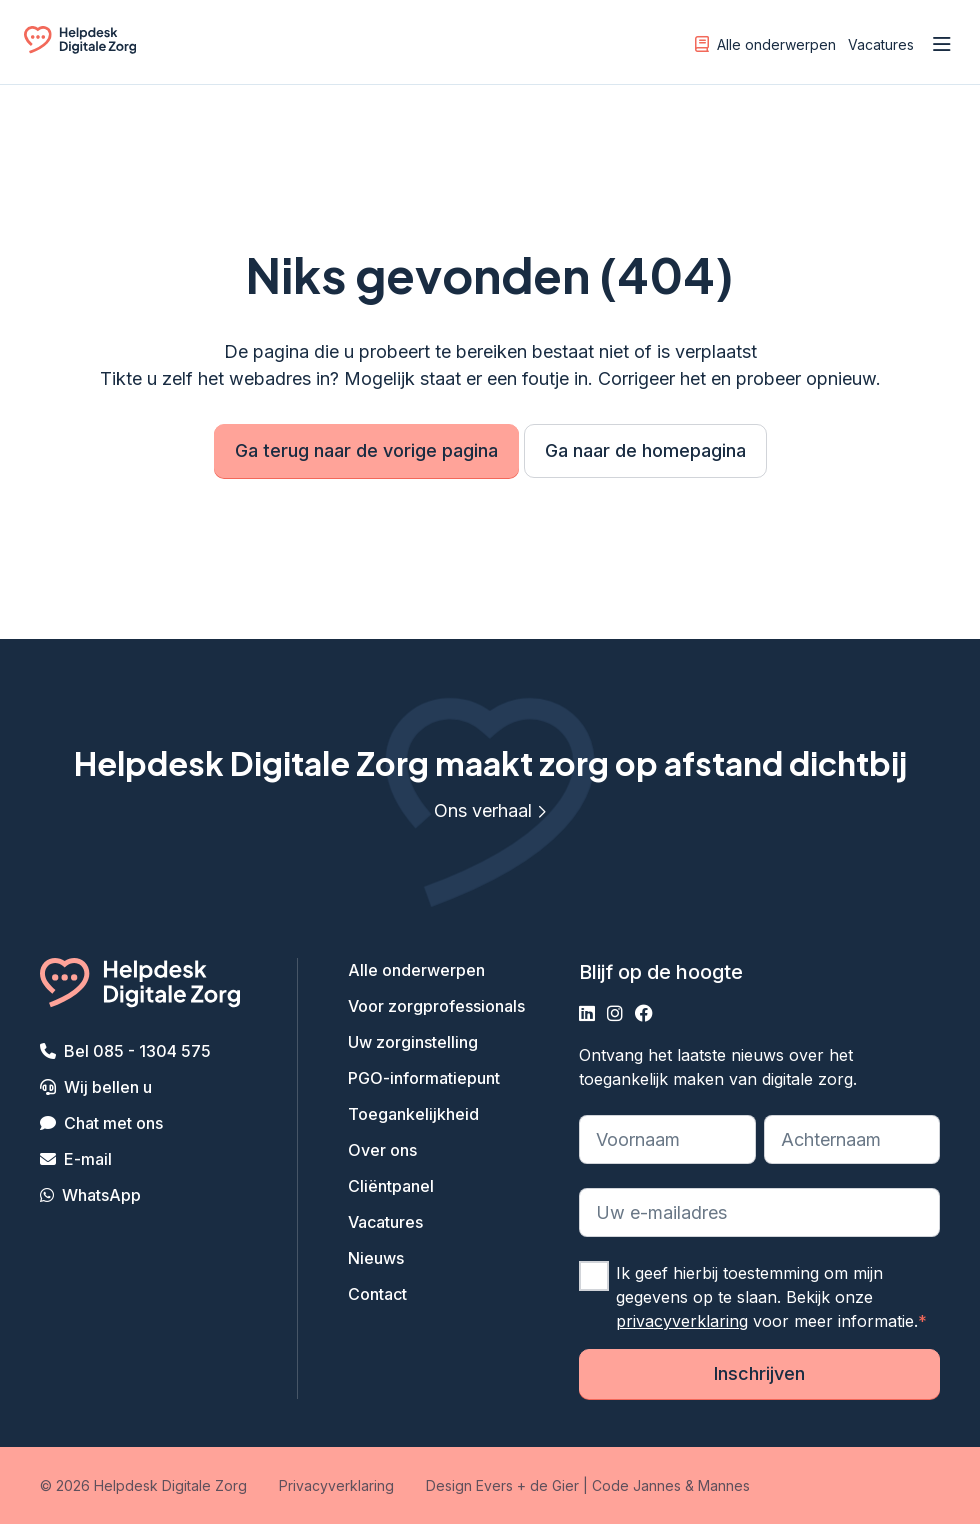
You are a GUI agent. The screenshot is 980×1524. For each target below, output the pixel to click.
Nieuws (376, 1258)
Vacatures (881, 44)
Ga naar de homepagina (645, 450)
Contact (377, 1294)
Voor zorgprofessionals (436, 1006)
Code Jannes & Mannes (671, 1485)
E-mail (88, 1159)
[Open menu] (942, 45)
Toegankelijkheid (413, 1114)
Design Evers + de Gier (502, 1485)
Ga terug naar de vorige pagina (366, 450)
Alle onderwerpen (765, 44)
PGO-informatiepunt (424, 1078)
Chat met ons (113, 1123)
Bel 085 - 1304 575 (137, 1051)
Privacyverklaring (336, 1485)
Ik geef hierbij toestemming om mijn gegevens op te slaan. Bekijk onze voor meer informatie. (771, 1297)
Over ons (382, 1150)
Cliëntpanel (391, 1186)
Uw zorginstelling (413, 1042)
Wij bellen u (108, 1087)
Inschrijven (759, 1373)
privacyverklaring (682, 1321)
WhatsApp (101, 1195)
